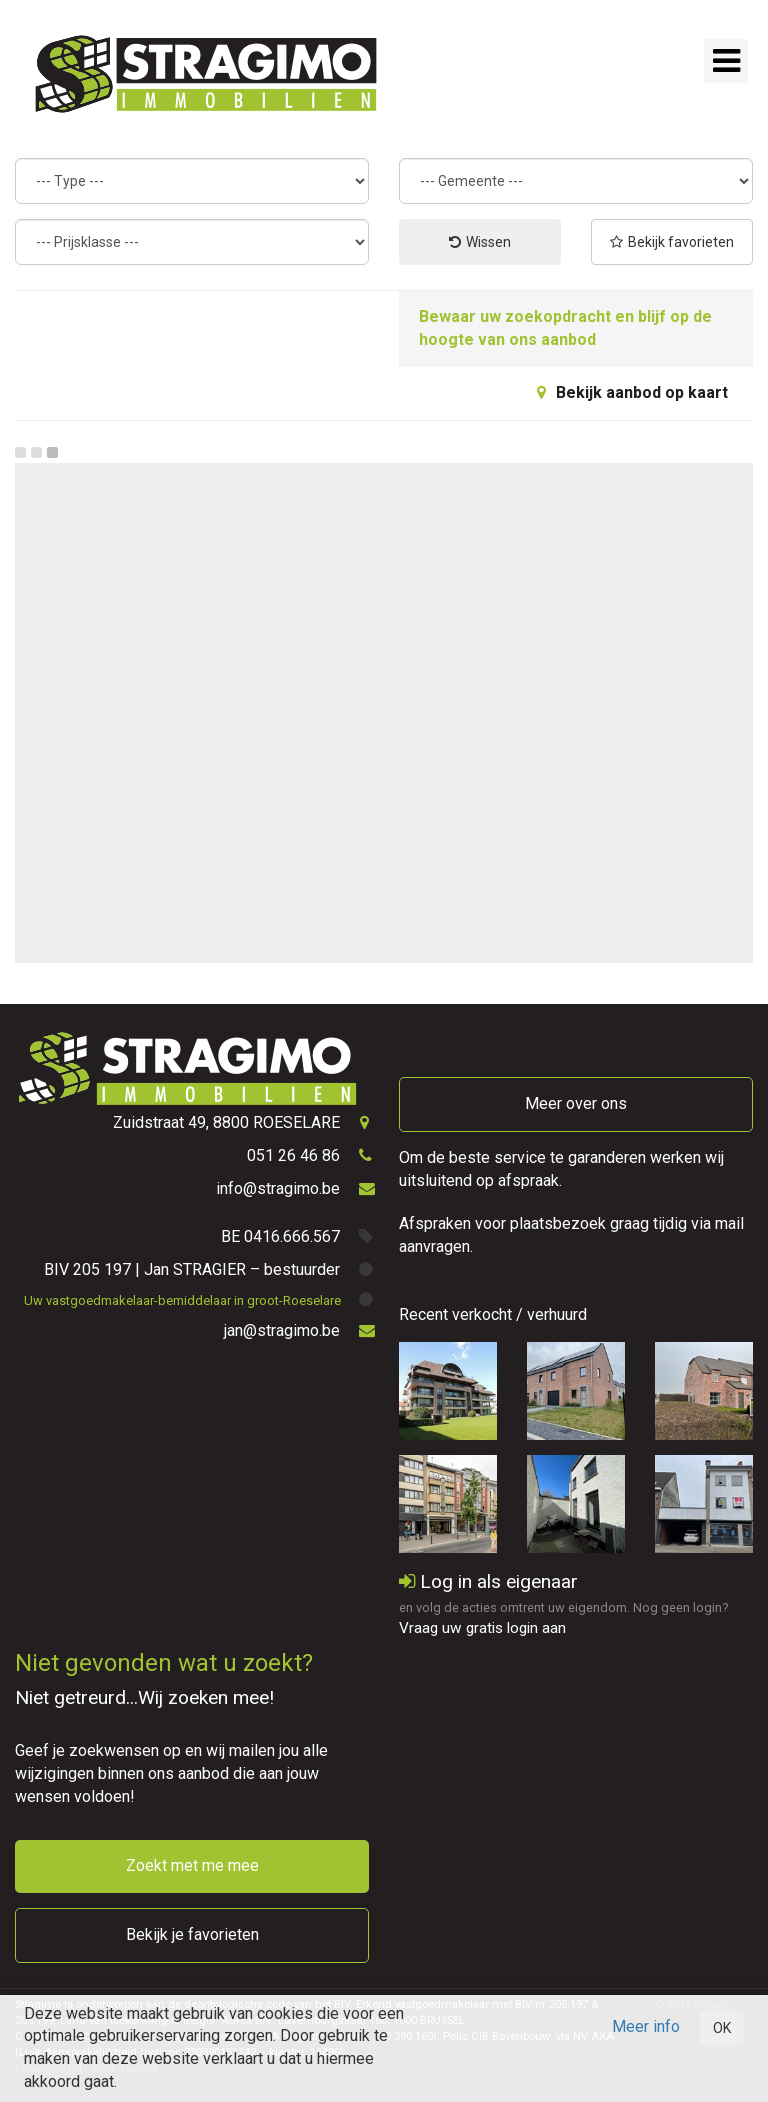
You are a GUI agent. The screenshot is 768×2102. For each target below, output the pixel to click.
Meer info (646, 2026)
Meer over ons (576, 1103)
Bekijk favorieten (672, 242)
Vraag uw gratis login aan (482, 1628)
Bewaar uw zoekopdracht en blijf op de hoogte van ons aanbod (565, 328)
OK (722, 2028)
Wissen (480, 242)
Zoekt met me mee (192, 1865)
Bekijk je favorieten (192, 1934)
